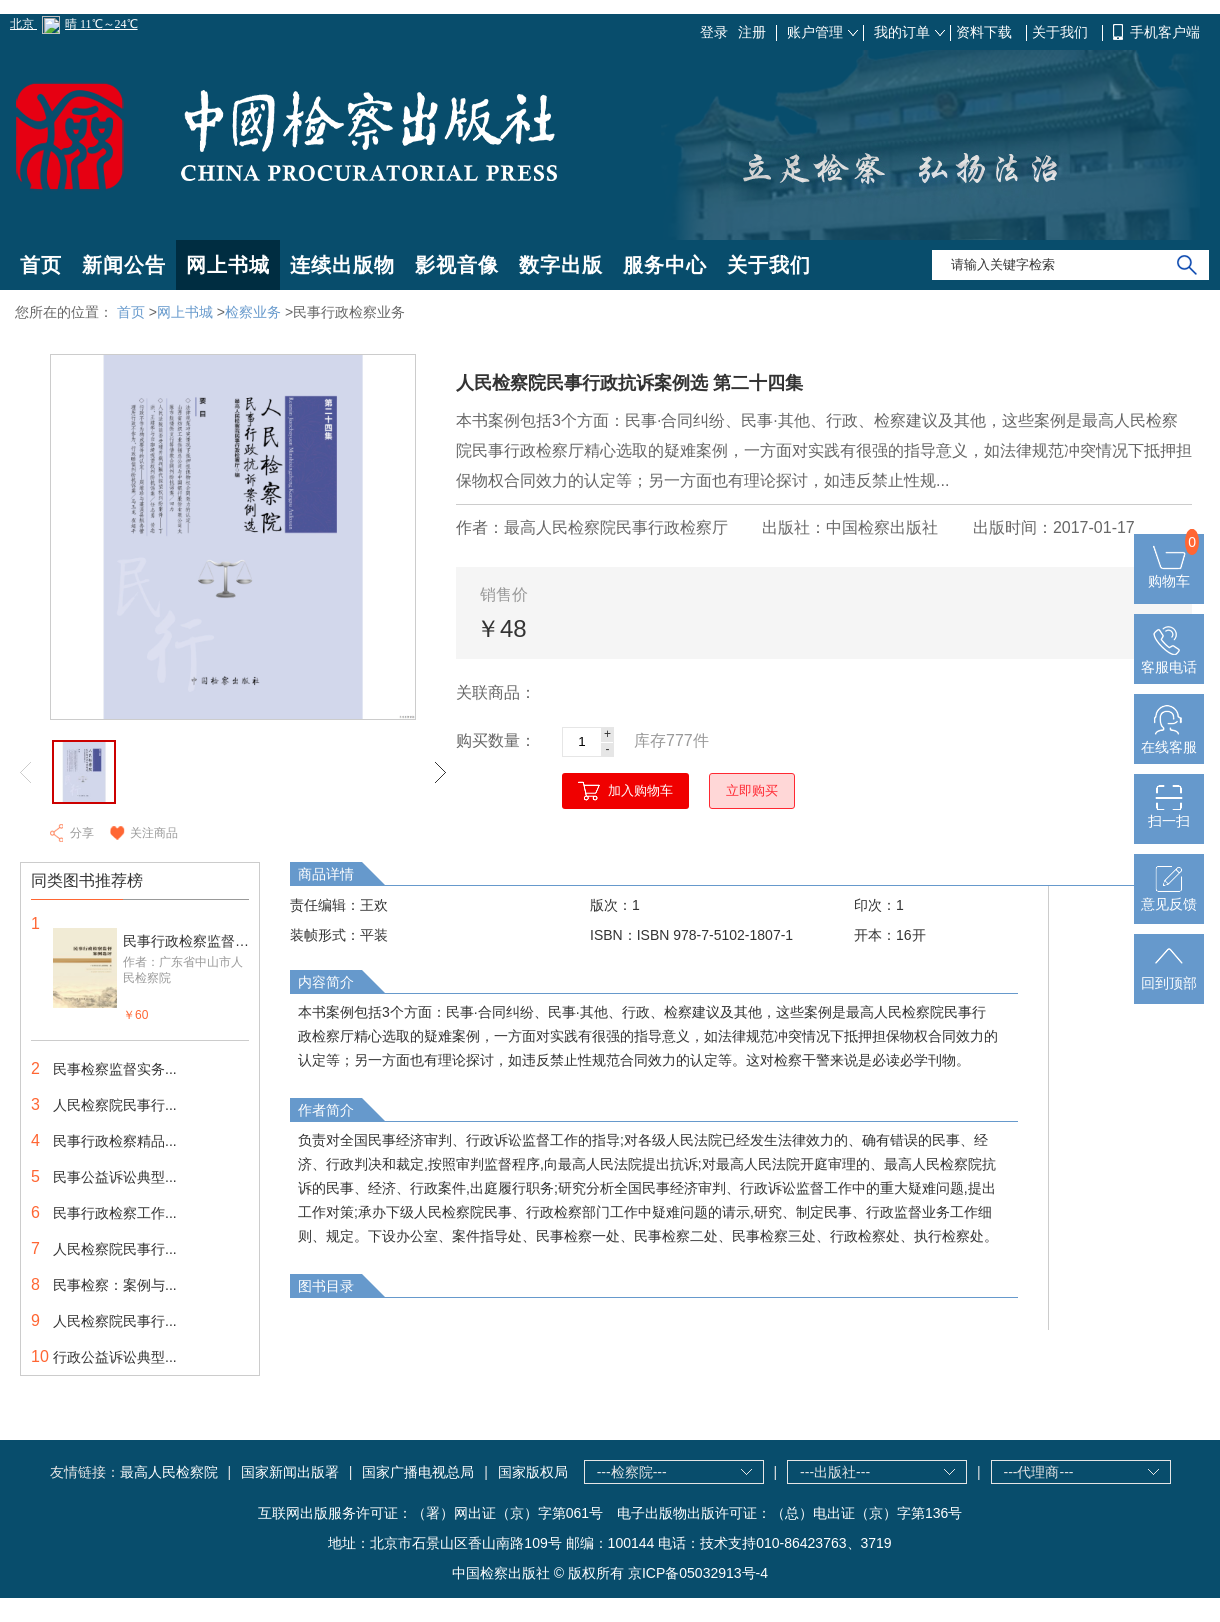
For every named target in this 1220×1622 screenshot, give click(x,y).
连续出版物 (342, 265)
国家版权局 (533, 1472)
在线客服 (1169, 739)
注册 (752, 32)
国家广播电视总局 (418, 1472)
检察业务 (253, 312)
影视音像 (457, 265)
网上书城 (228, 265)
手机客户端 (1165, 32)
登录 (714, 32)
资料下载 (986, 32)
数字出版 (561, 265)
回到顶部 (1169, 975)
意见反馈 (1169, 896)
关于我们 (1062, 32)
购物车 (1169, 573)
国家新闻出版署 (290, 1472)
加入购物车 (640, 790)
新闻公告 (124, 265)
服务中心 (665, 265)
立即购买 (752, 790)
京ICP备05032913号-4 (698, 1573)
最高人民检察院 (169, 1472)
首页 (41, 265)
